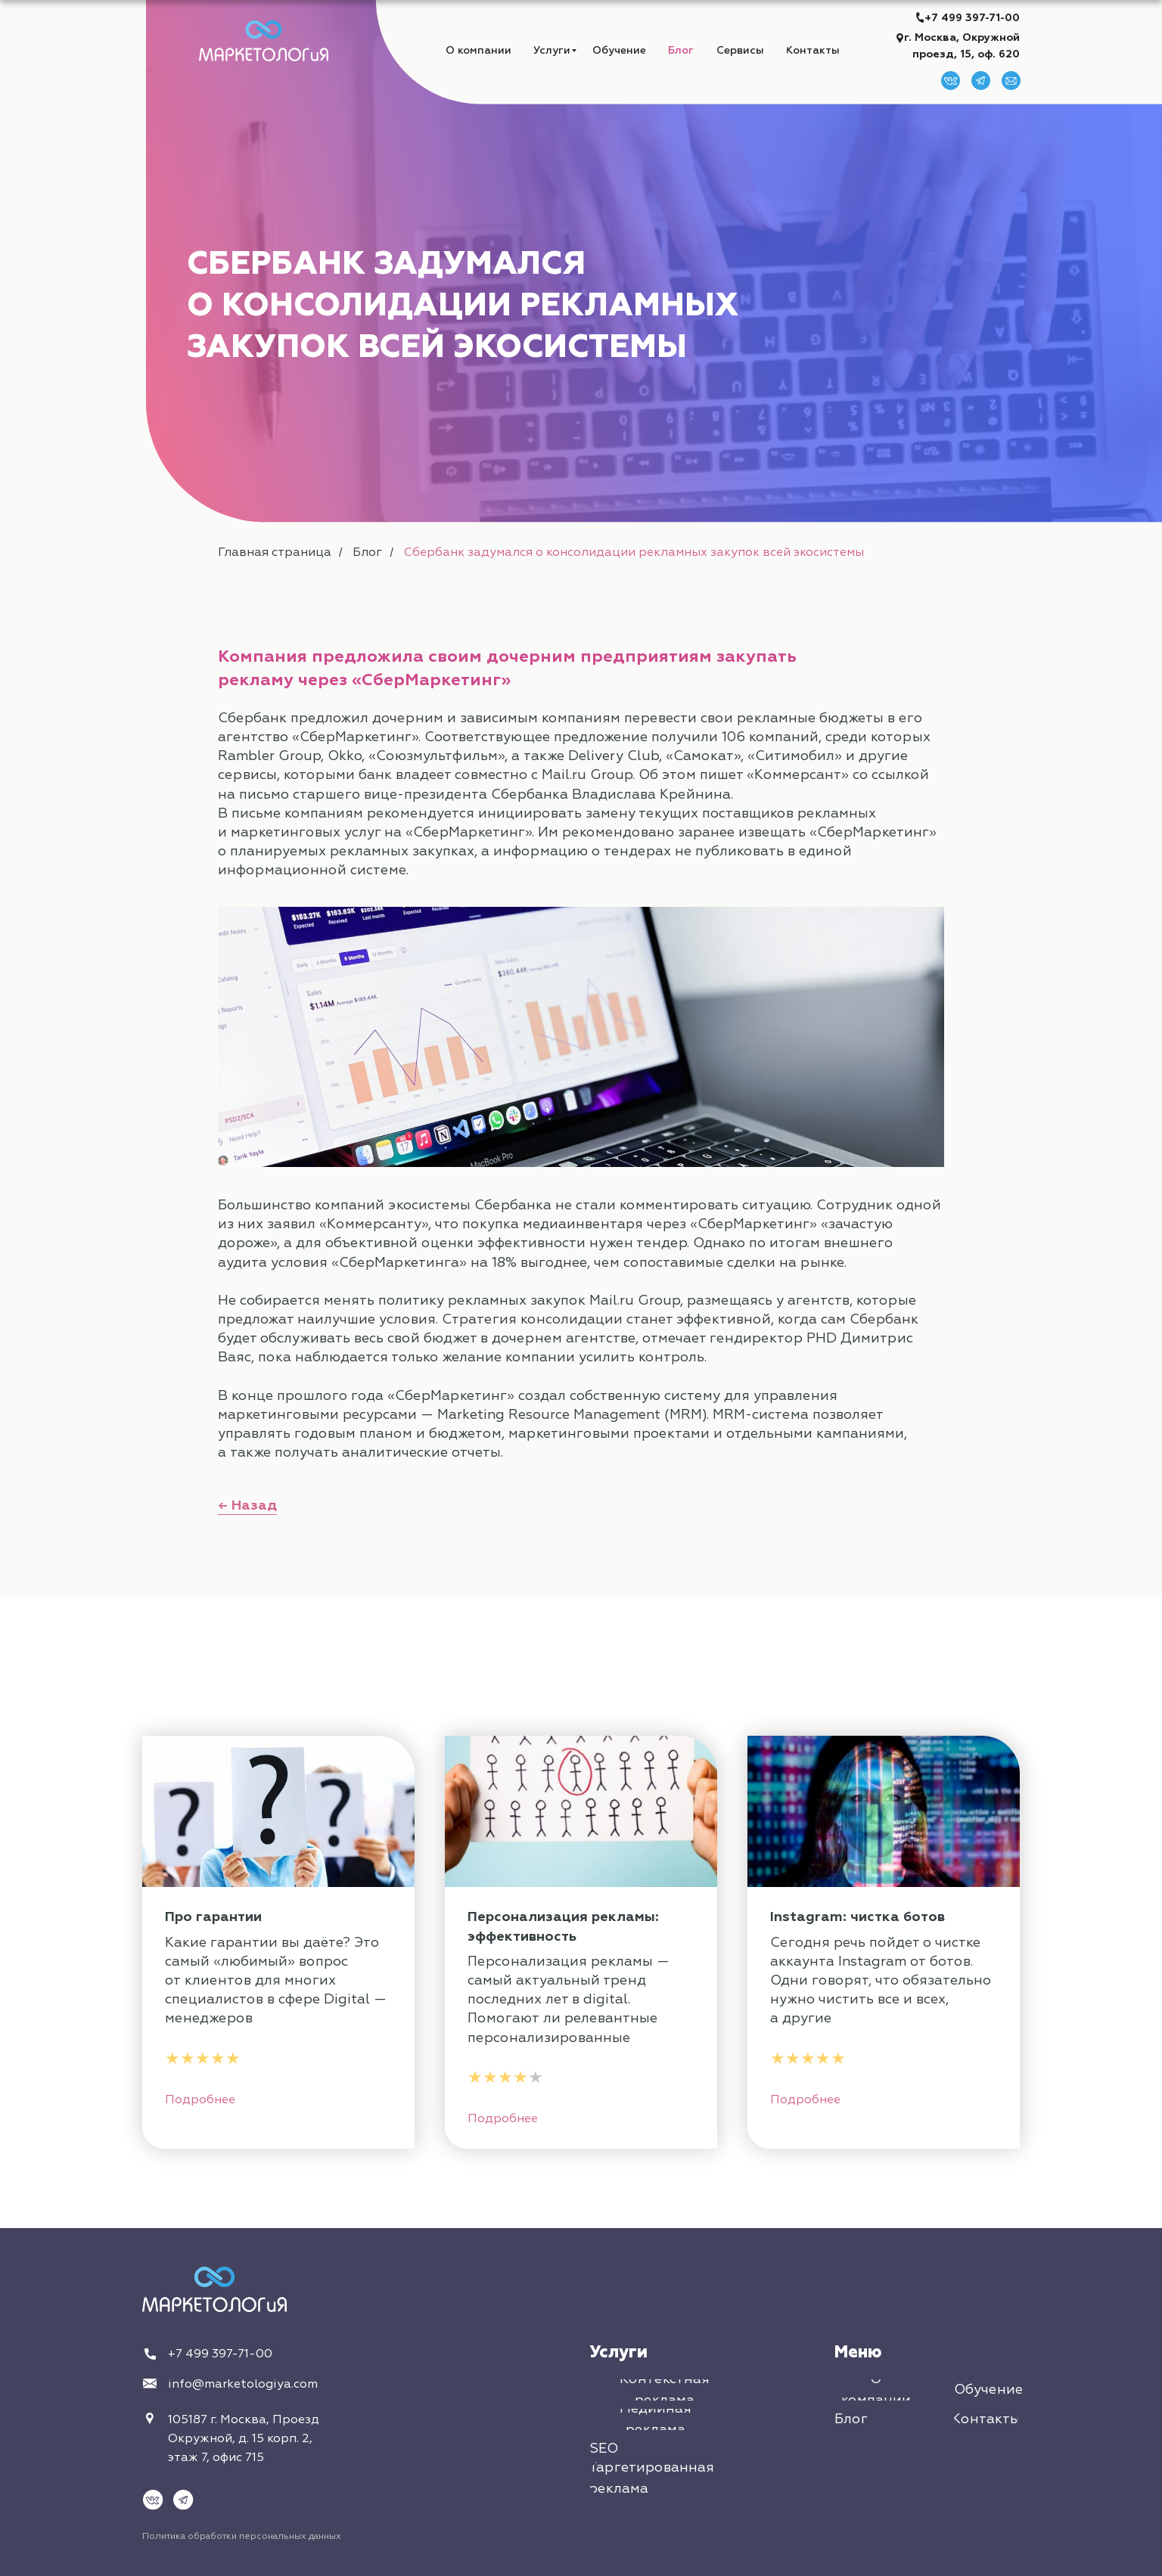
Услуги (618, 2352)
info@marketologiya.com (243, 2383)
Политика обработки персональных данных (241, 2536)
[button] (739, 50)
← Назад (247, 1505)
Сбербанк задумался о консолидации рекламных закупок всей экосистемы (634, 552)
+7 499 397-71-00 (972, 17)
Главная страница (274, 552)
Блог (367, 552)
